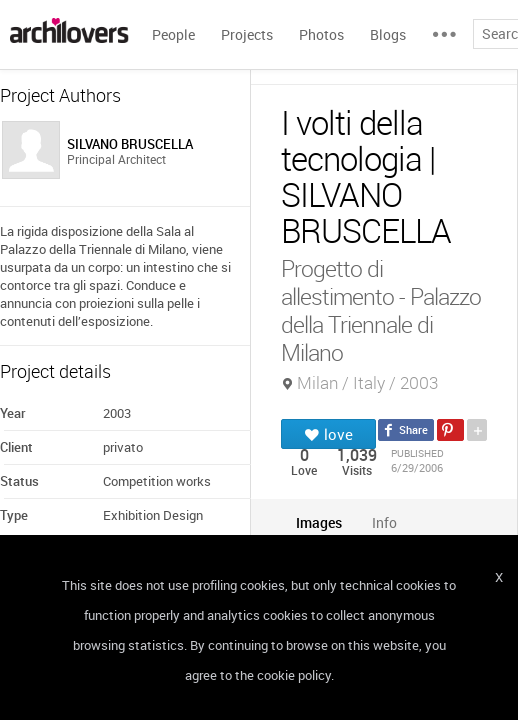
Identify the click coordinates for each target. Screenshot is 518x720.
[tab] (319, 522)
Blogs (388, 34)
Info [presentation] (384, 522)
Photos (321, 34)
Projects (247, 34)
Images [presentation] (319, 522)
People (173, 34)
